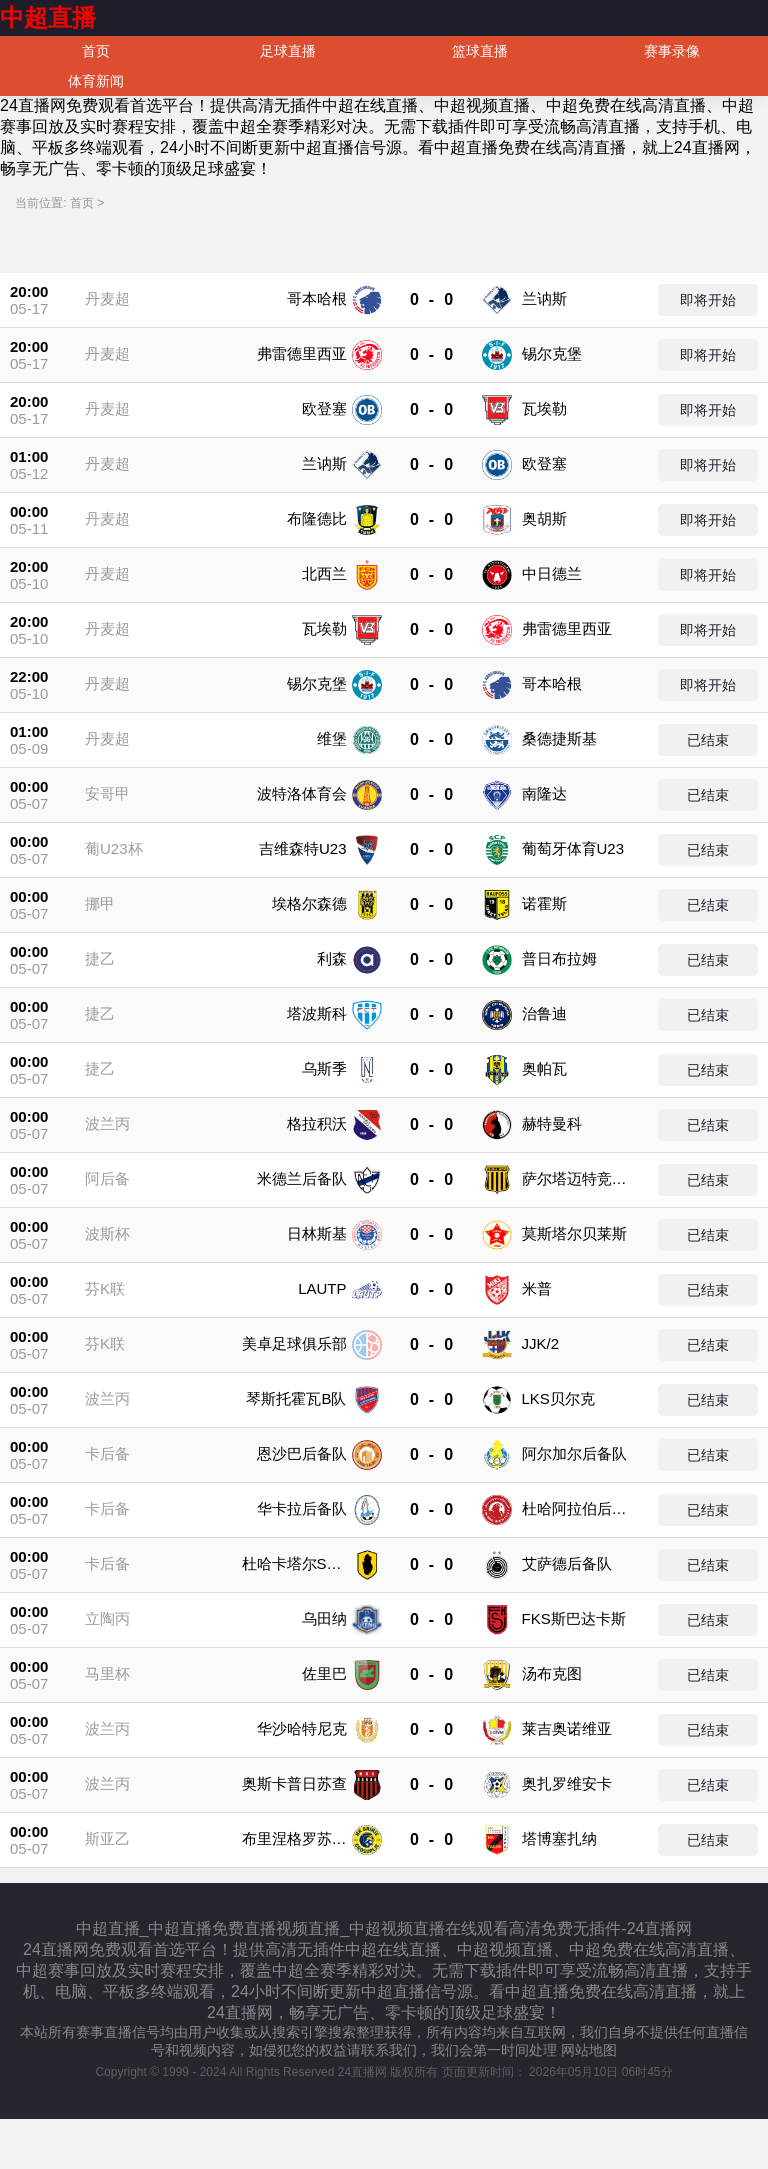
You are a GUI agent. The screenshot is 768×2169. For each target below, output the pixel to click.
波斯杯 (107, 1233)
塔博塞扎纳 (559, 1838)
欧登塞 (324, 408)
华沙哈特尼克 (302, 1728)
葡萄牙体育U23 (573, 848)
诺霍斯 (544, 903)
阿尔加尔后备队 (574, 1453)
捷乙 (100, 958)
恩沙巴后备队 (302, 1453)
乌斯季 (324, 1068)
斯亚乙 (107, 1838)
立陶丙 (107, 1618)
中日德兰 (552, 573)
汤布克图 (552, 1673)
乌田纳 (324, 1618)
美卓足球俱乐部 (294, 1343)
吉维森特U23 (303, 848)
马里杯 (107, 1673)
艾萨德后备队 (567, 1563)
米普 (537, 1288)
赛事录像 (672, 51)
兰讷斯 (544, 298)
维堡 (332, 738)
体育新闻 (96, 81)
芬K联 (105, 1288)
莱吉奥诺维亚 (567, 1728)
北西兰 (324, 573)
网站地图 (589, 2050)
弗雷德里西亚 (302, 353)
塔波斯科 (317, 1013)
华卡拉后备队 (302, 1508)
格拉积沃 (317, 1123)
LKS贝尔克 (558, 1398)
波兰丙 (107, 1123)
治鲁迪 (544, 1013)
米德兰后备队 (302, 1178)
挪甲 (100, 903)
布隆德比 (317, 518)
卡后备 (107, 1453)
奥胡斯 (544, 518)
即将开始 (708, 300)
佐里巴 (324, 1673)
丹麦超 (107, 298)
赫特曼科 (552, 1123)
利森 (332, 958)
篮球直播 (480, 51)
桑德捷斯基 (559, 738)
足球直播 (288, 51)
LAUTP (322, 1288)
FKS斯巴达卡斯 (574, 1618)
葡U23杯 (114, 848)
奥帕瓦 (544, 1068)
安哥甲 (107, 793)
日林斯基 (317, 1233)
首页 (96, 51)
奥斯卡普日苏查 (294, 1783)
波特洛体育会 (302, 793)
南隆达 (544, 793)
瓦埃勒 (544, 408)
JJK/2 (541, 1343)
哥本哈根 (317, 298)
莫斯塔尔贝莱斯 (574, 1233)
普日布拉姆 (559, 958)
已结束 (708, 740)
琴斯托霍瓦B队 (296, 1398)
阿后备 (107, 1178)
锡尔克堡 (552, 353)
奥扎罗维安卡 (567, 1783)
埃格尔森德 (309, 903)
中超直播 (48, 17)
